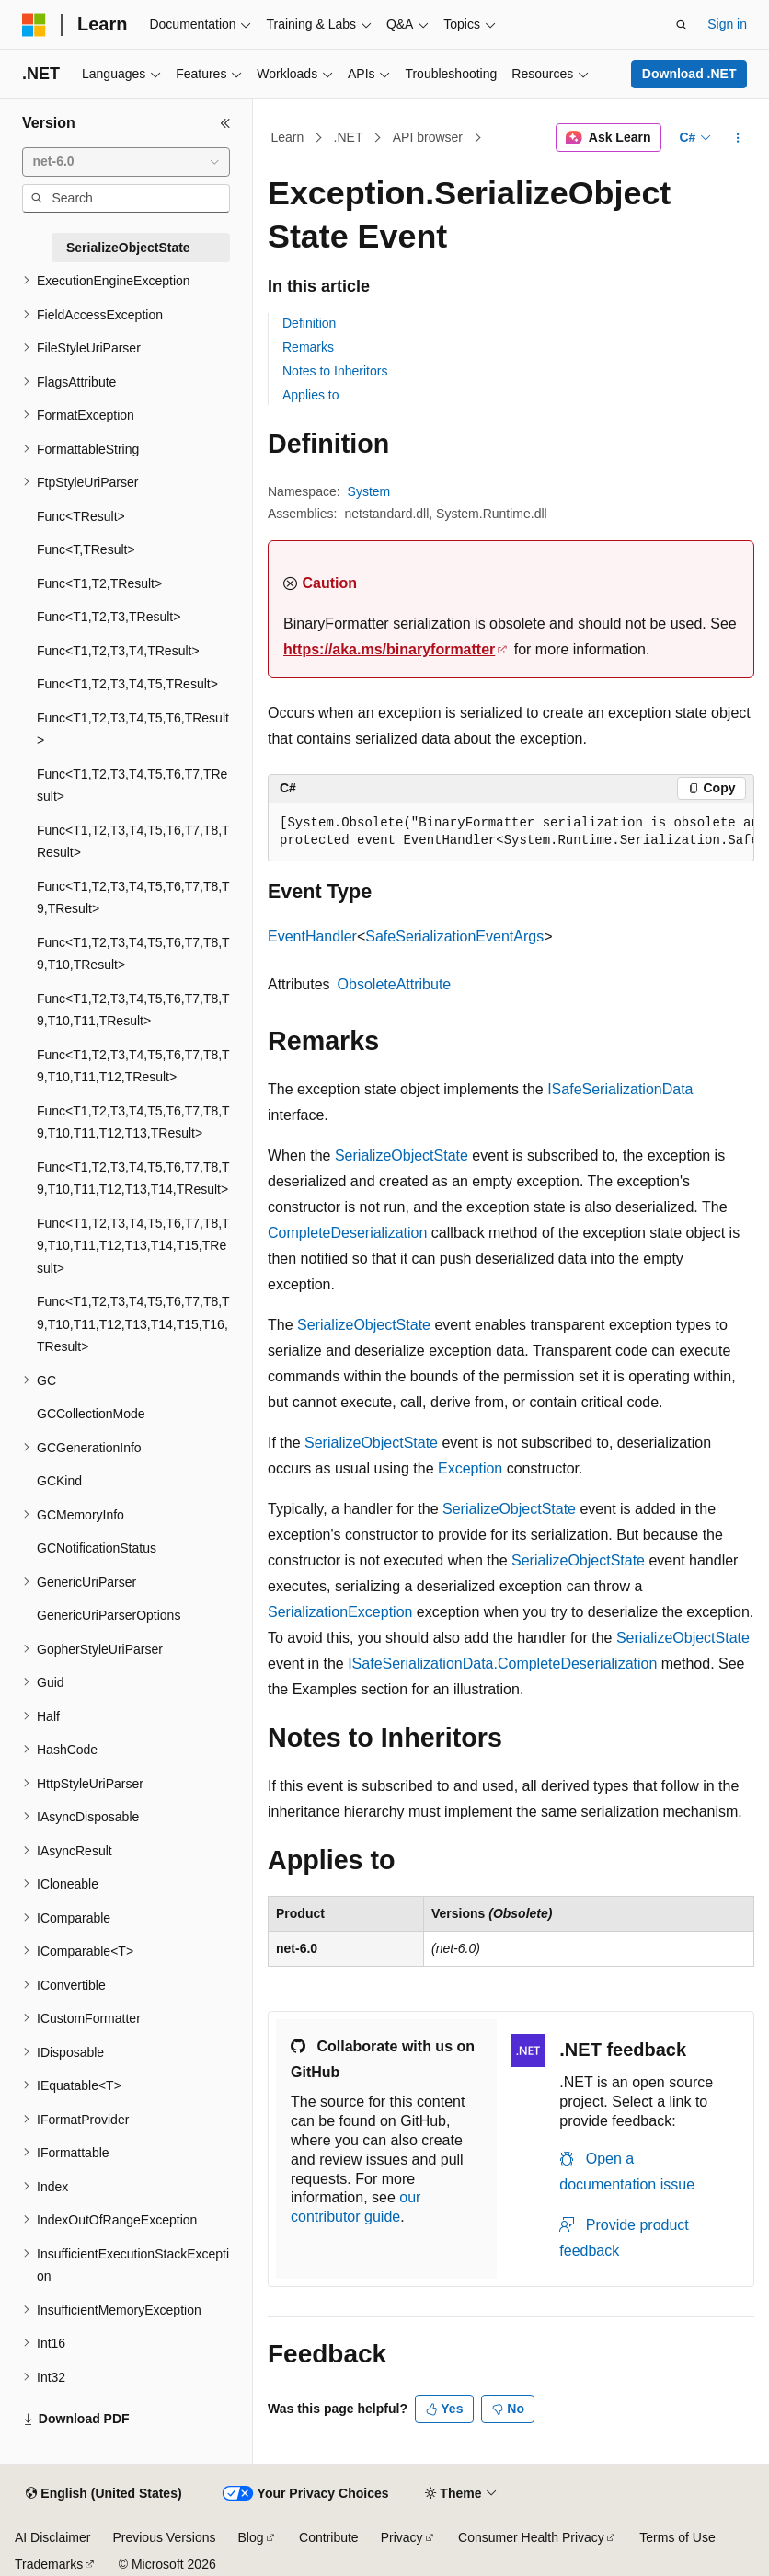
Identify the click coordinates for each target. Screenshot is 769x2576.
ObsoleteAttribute (395, 984)
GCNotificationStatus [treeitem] (96, 1548)
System (369, 491)
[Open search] (681, 24)
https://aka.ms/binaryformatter (389, 649)
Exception (470, 1468)
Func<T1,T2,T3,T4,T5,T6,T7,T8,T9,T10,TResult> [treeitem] (133, 954)
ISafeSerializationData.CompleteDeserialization (502, 1663)
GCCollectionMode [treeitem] (91, 1413)
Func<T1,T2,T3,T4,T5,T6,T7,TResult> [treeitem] (132, 785)
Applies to (310, 394)
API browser (428, 137)
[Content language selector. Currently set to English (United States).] (103, 2494)
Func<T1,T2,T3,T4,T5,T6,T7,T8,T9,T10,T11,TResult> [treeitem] (133, 1010)
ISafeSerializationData (620, 1089)
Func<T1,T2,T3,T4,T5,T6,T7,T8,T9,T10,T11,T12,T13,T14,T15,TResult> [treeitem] (133, 1246)
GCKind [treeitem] (59, 1480)
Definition (309, 323)
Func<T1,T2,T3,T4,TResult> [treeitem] (118, 650)
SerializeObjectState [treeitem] (128, 247)
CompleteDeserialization (347, 1233)
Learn (287, 137)
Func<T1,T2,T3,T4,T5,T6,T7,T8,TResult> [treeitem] (133, 842)
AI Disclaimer (52, 2537)
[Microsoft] (34, 25)
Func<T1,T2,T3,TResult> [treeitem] (108, 616)
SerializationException (340, 1612)
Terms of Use (677, 2537)
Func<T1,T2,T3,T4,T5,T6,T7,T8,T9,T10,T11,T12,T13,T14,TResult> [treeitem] (133, 1178)
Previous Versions (163, 2537)
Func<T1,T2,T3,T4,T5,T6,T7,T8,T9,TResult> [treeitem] (133, 898)
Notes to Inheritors (334, 371)
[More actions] (738, 138)
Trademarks (49, 2564)
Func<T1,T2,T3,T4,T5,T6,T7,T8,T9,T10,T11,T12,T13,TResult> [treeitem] (133, 1122)
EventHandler (312, 936)
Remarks (308, 347)
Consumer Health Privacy (531, 2537)
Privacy (402, 2537)
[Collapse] (225, 123)
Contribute (329, 2537)
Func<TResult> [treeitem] (81, 516)
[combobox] (126, 162)
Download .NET (689, 73)
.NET (348, 137)
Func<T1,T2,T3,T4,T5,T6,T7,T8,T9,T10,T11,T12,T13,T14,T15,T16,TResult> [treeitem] (133, 1324)
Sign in (727, 24)
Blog (251, 2537)
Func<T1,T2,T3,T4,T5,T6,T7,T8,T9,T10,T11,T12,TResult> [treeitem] (133, 1066)
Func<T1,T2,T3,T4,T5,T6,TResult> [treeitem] (133, 729)
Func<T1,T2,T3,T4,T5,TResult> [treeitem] (127, 683)
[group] (511, 832)
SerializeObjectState (401, 1155)
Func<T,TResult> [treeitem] (86, 549)
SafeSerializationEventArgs (454, 936)
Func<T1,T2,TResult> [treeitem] (99, 583)
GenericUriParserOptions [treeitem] (108, 1615)
